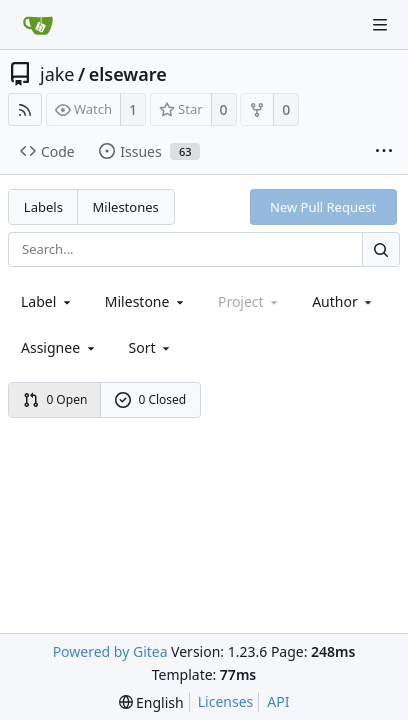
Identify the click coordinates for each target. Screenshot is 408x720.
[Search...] (381, 249)
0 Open (55, 399)
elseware (128, 74)
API (278, 701)
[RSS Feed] (25, 109)
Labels (43, 207)
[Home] (38, 25)
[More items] (384, 152)
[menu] (151, 347)
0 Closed (151, 399)
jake (57, 74)
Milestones (126, 207)
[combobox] (47, 301)
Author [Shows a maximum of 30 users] (343, 301)
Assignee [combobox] (59, 347)
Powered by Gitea (110, 651)
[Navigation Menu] (380, 25)
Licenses (226, 701)
